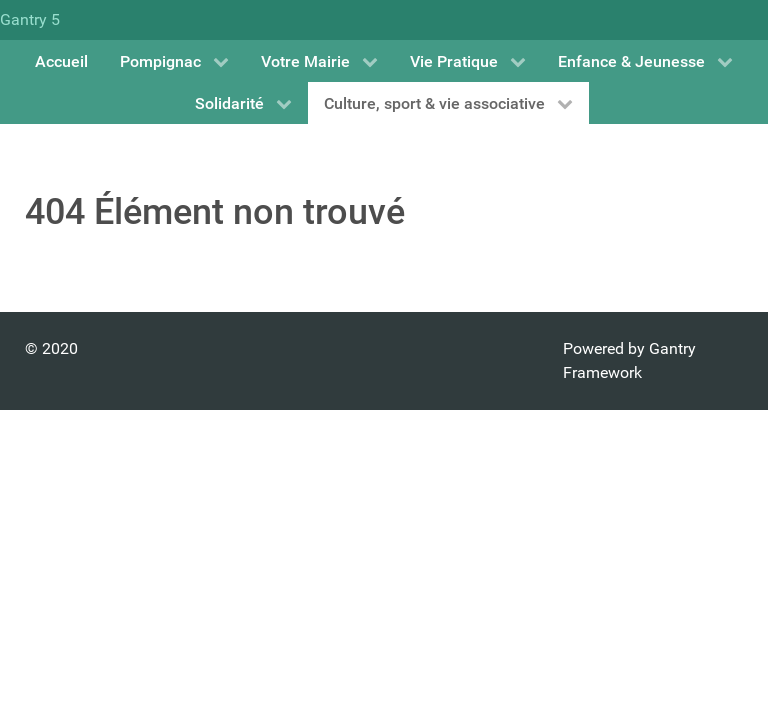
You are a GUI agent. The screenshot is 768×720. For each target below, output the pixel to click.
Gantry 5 (30, 19)
